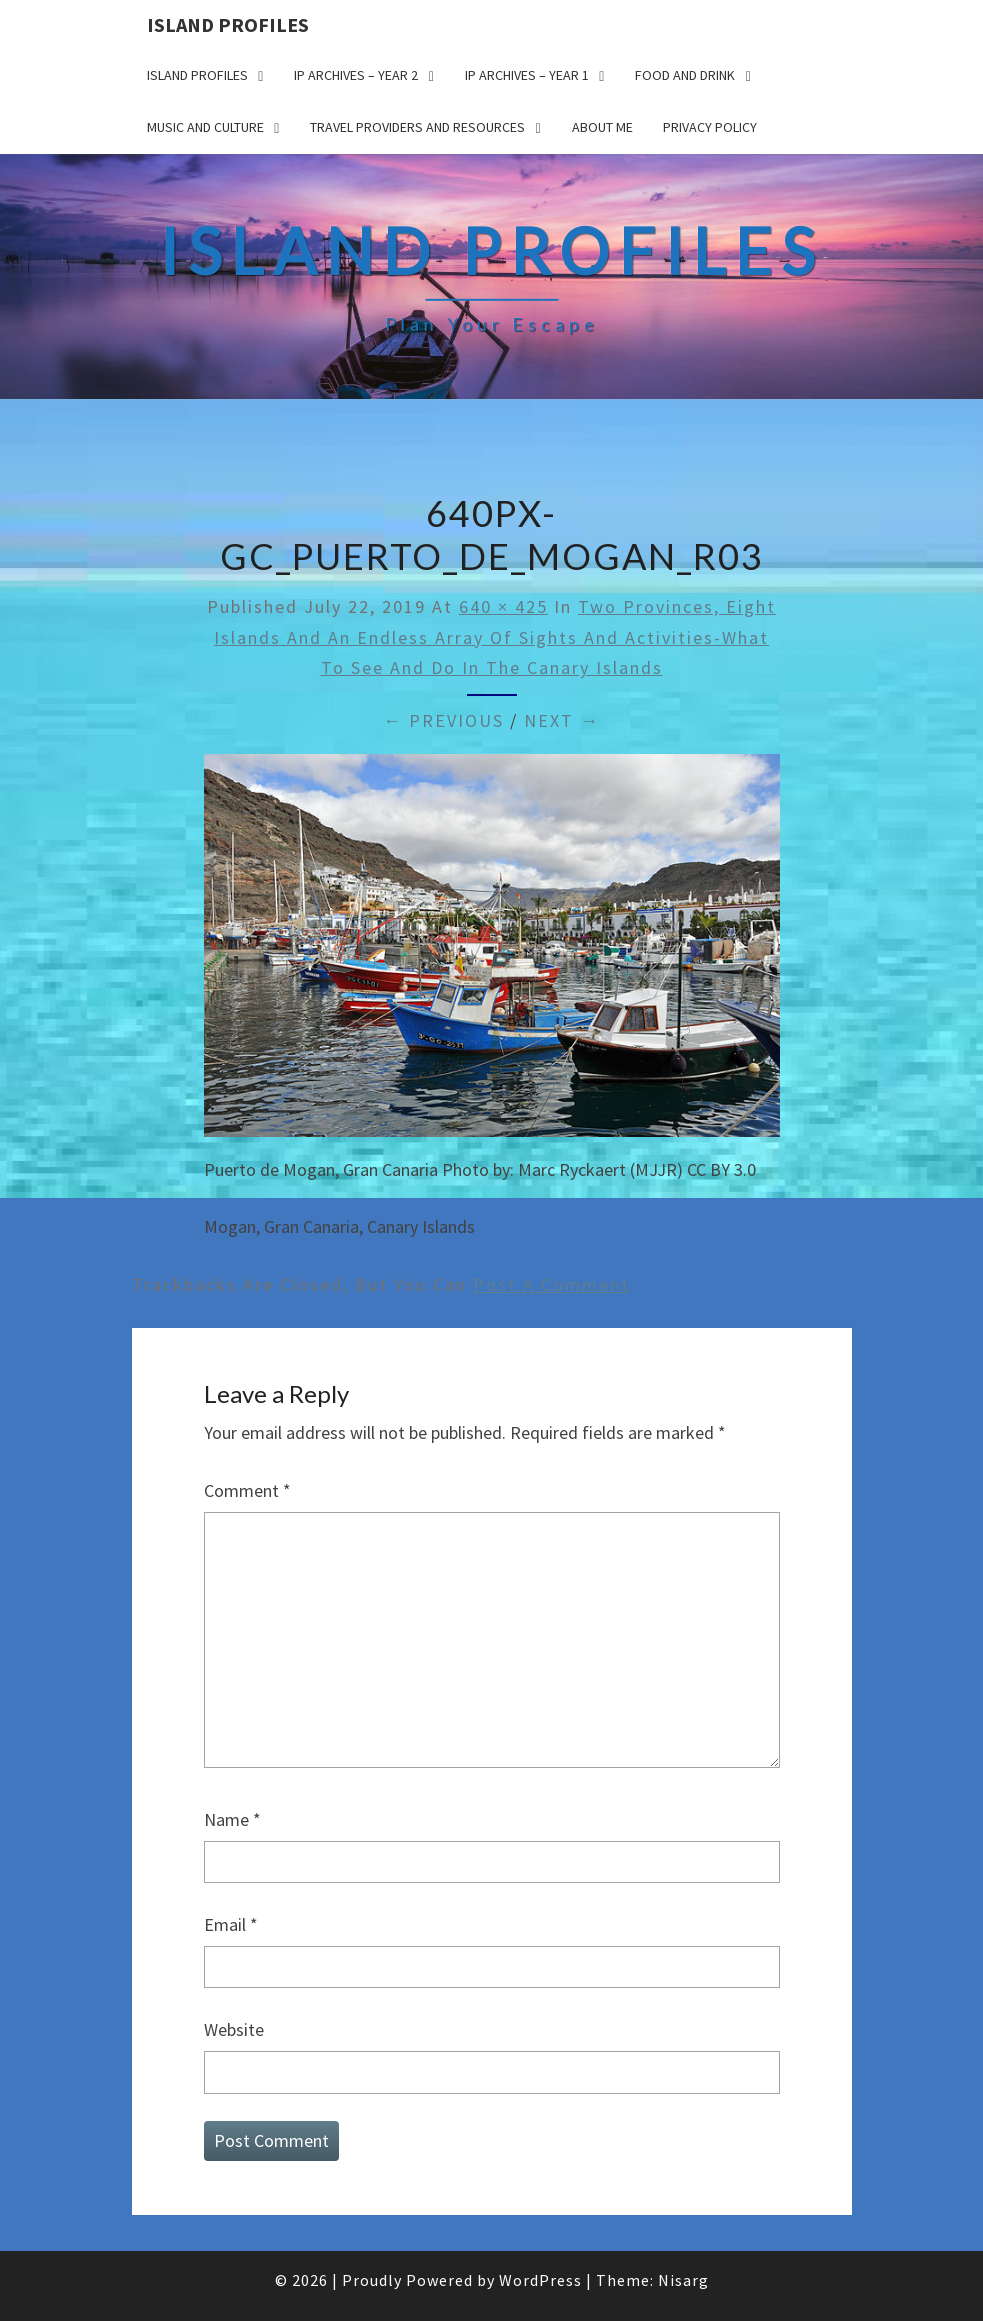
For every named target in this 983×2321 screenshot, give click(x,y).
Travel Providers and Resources (417, 127)
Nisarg (683, 2280)
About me (602, 127)
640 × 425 (503, 606)
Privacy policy (710, 127)
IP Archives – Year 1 (527, 75)
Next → (562, 720)
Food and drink (685, 75)
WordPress (540, 2280)
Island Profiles (228, 24)
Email (231, 1924)
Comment (247, 1490)
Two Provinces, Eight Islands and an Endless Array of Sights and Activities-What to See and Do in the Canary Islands (495, 637)
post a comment (551, 1284)
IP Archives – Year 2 (356, 75)
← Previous (443, 720)
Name (232, 1819)
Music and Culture (205, 127)
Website (234, 2029)
